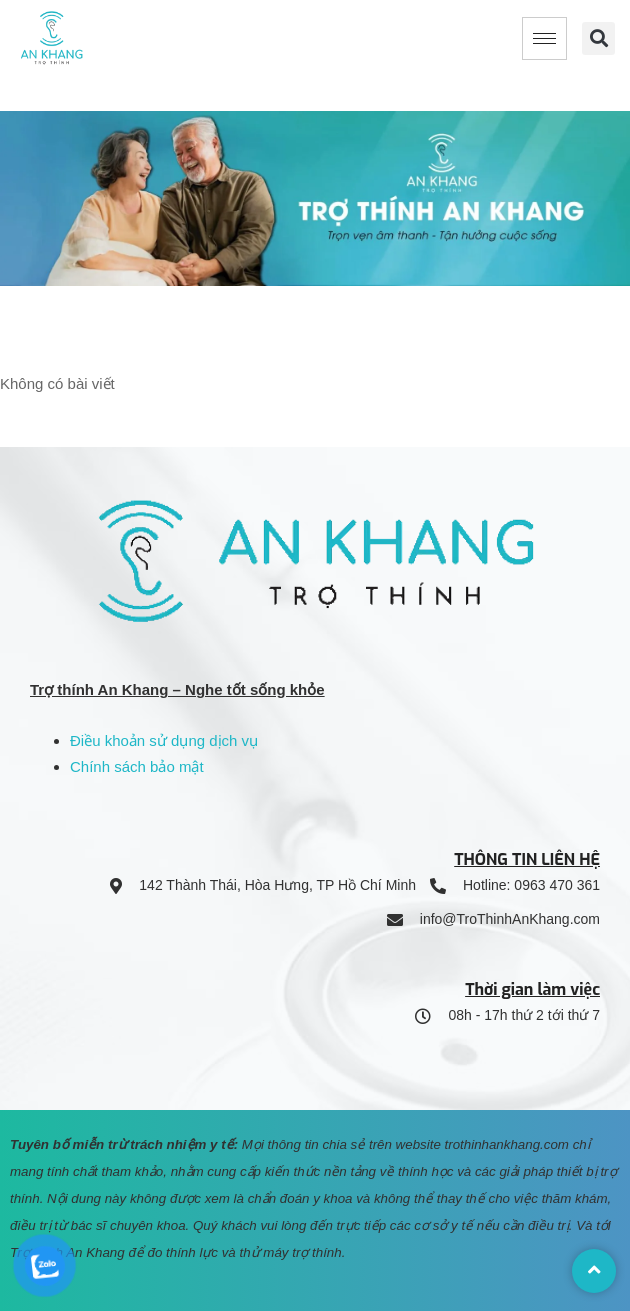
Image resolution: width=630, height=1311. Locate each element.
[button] (598, 38)
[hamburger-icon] (544, 38)
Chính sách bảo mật (137, 766)
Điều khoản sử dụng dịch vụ (164, 740)
